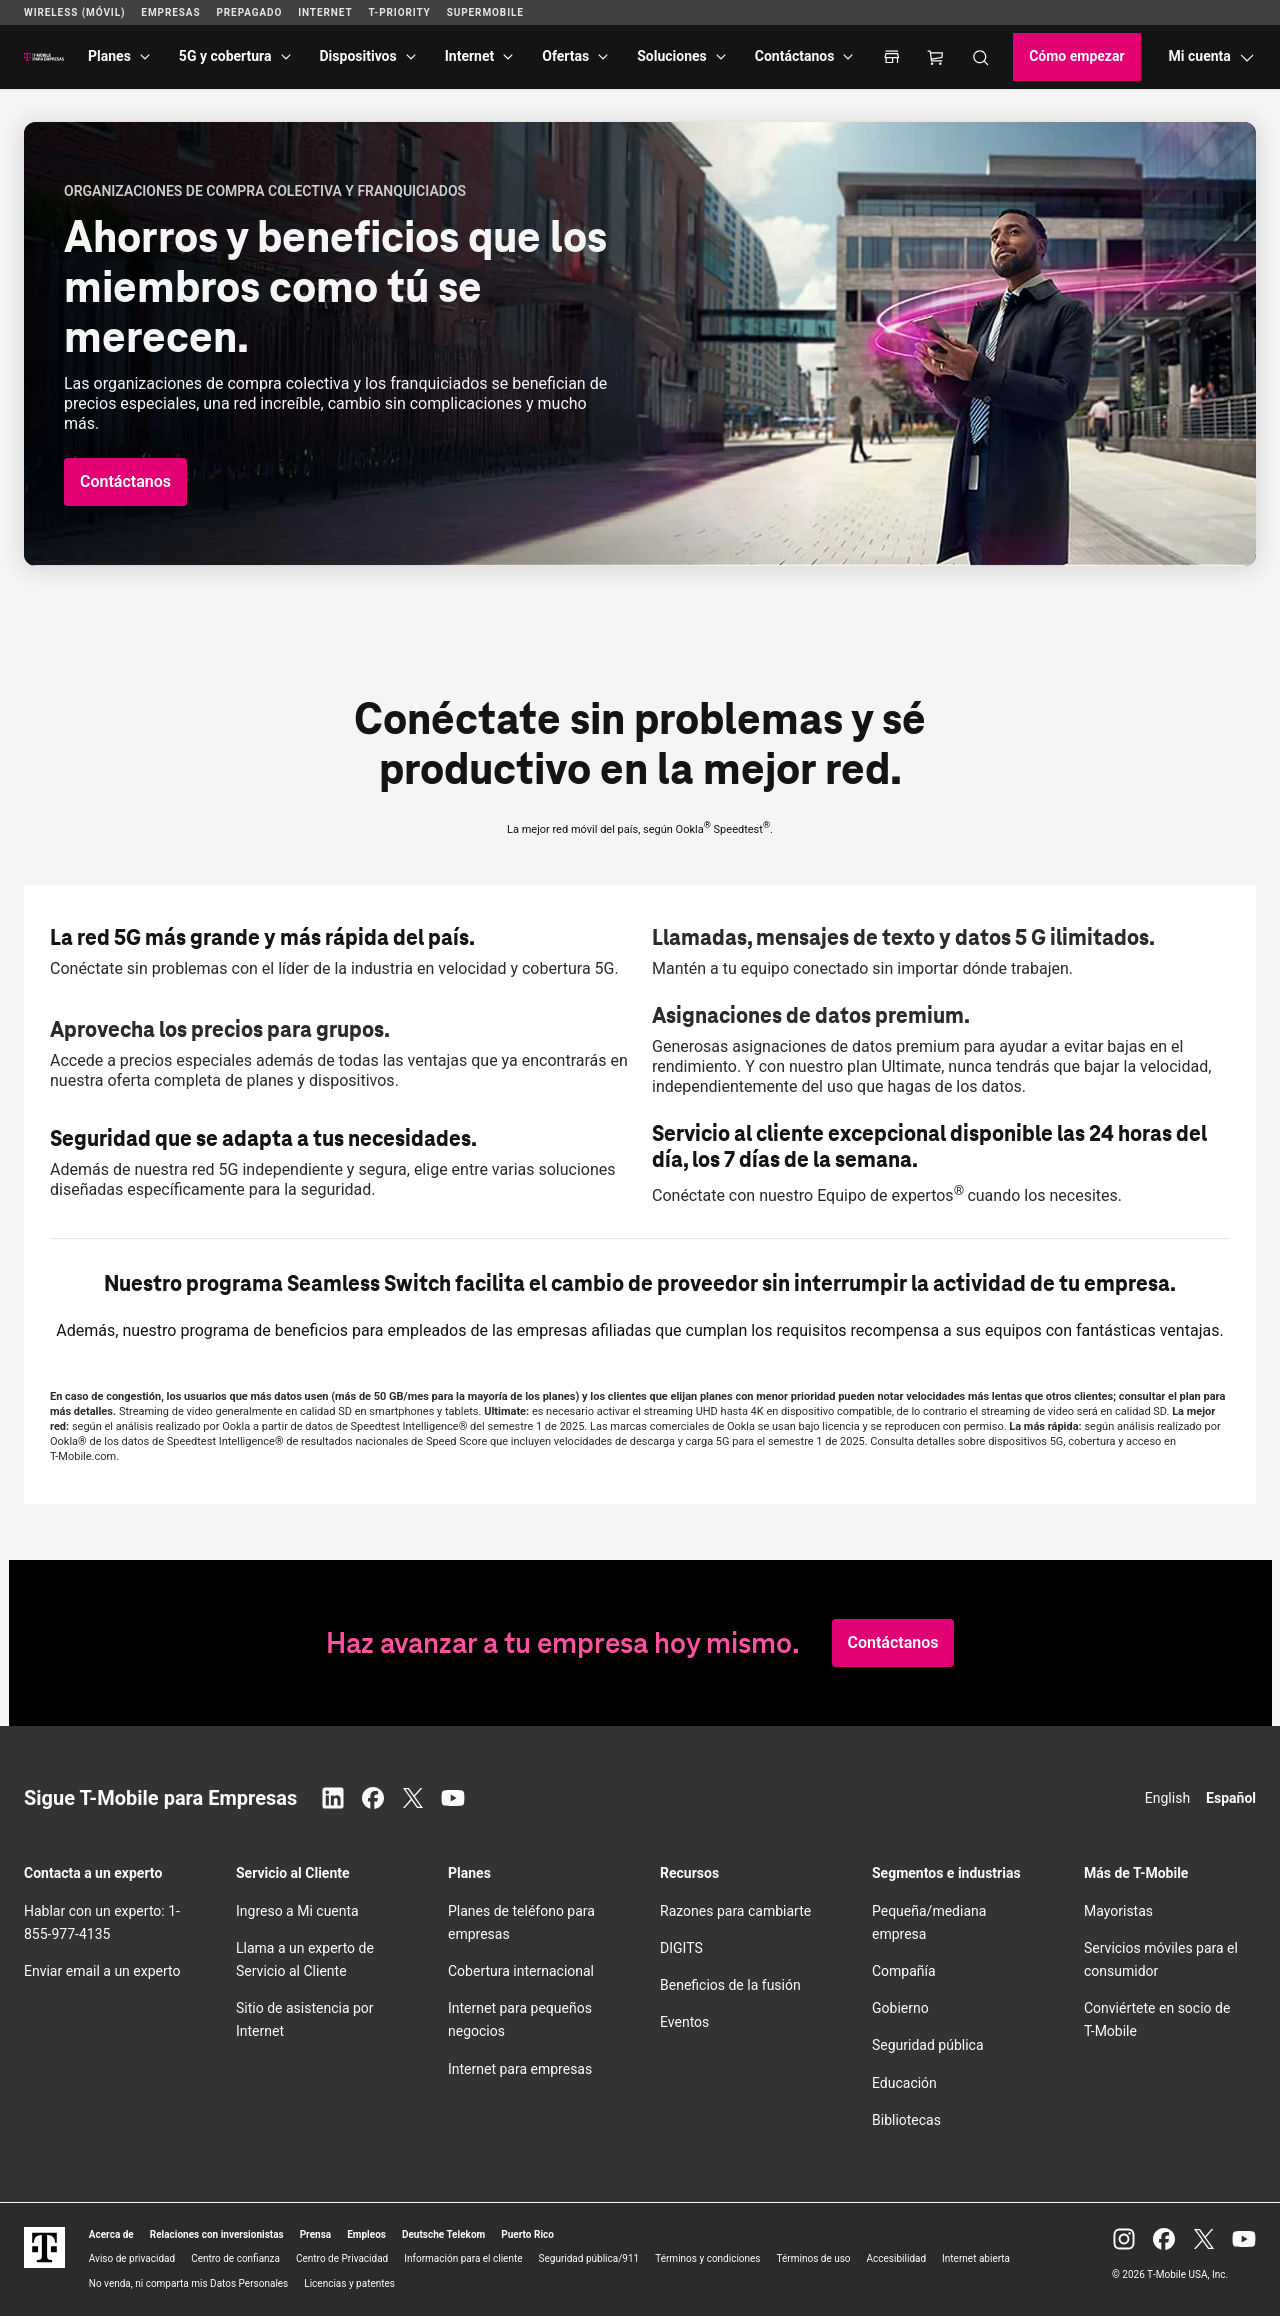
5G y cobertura (225, 56)
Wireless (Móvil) (74, 12)
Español (1231, 1798)
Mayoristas (1118, 1911)
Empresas (170, 12)
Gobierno (900, 2008)
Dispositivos (358, 56)
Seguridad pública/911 (589, 2258)
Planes (109, 56)
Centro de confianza (235, 2258)
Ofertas (565, 56)
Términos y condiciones (707, 2258)
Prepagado (249, 12)
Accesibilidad (897, 2258)
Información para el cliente (463, 2258)
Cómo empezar (1076, 56)
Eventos (684, 2022)
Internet (470, 56)
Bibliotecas (906, 2120)
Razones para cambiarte (735, 1911)
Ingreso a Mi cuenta (297, 1911)
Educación (904, 2083)
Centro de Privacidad (342, 2258)
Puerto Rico (527, 2234)
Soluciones (672, 56)
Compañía (904, 1971)
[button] (125, 482)
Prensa (316, 2234)
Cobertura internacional (521, 1971)
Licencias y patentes (349, 2283)
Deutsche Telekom (443, 2234)
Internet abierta (976, 2258)
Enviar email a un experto (102, 1971)
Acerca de (111, 2234)
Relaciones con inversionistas (217, 2234)
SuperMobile (485, 12)
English (1167, 1798)
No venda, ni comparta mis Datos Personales (189, 2283)
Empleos (366, 2234)
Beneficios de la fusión (730, 1985)
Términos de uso (814, 2258)
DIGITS (681, 1948)
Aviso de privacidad (132, 2258)
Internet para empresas (520, 2069)
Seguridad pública (928, 2045)
